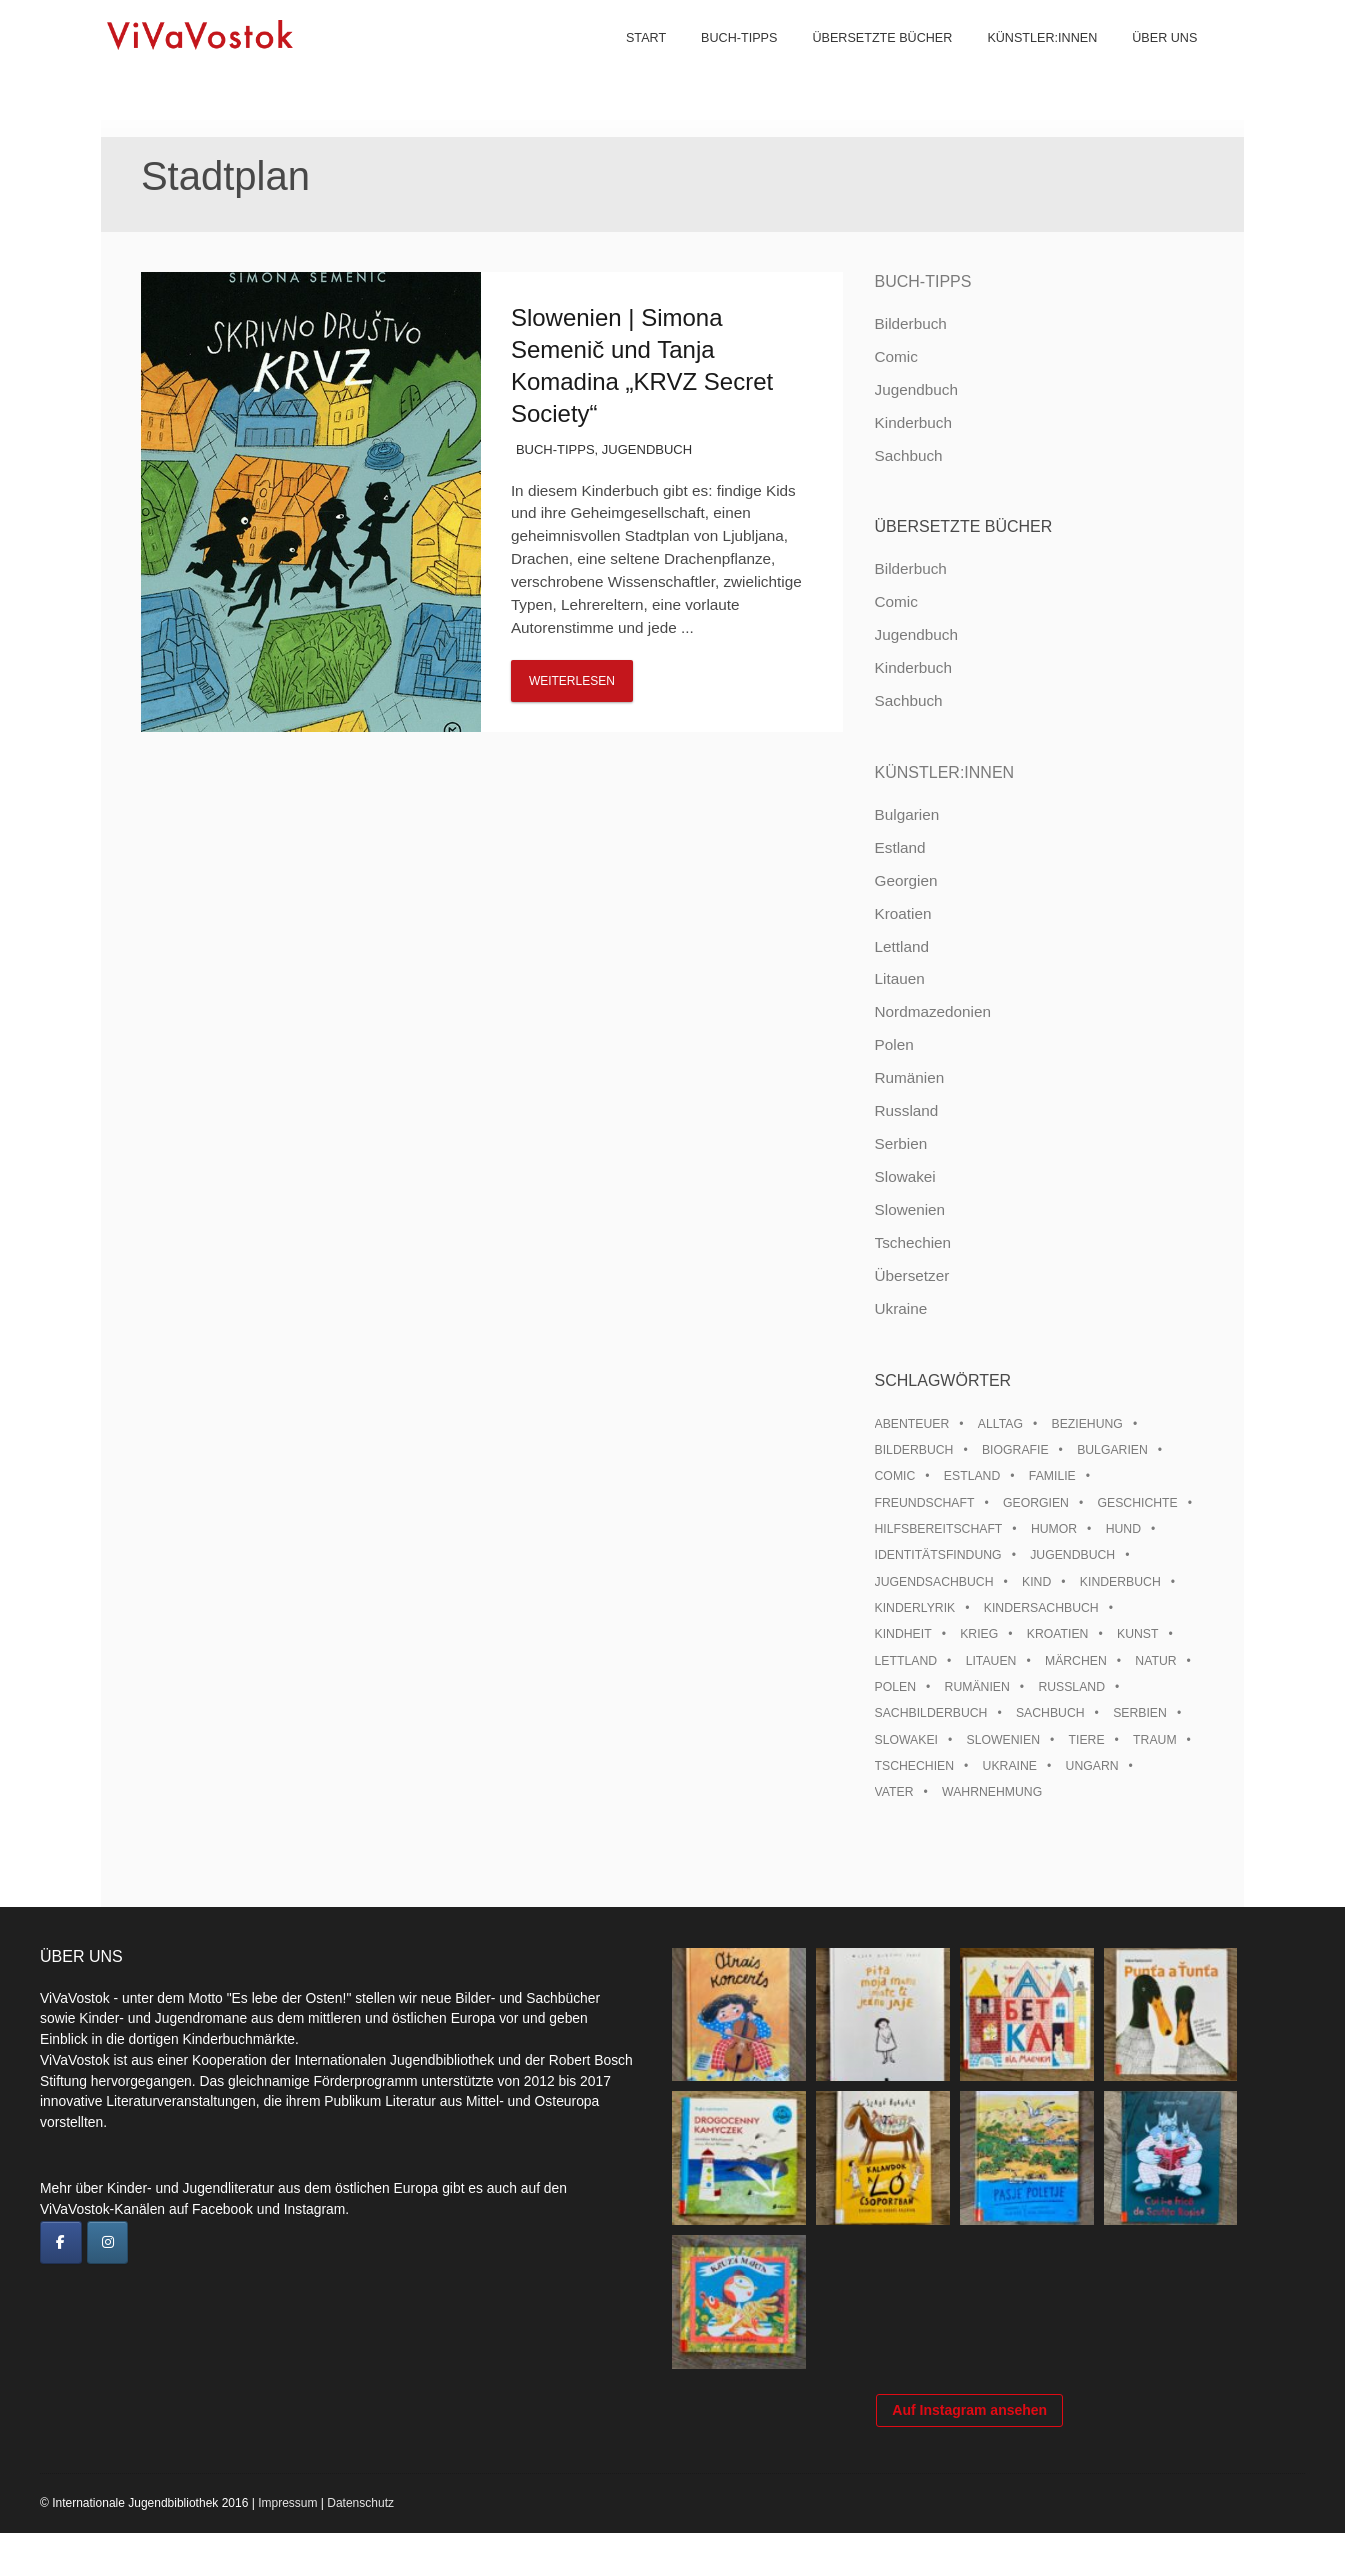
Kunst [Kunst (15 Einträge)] (1137, 1634)
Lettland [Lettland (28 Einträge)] (906, 1661)
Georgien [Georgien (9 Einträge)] (1036, 1503)
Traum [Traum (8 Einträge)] (1155, 1740)
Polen (894, 1044)
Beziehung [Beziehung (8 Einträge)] (1087, 1424)
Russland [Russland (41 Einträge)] (1071, 1687)
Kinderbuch (913, 422)
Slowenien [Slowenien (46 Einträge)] (1003, 1740)
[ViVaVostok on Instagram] (108, 2243)
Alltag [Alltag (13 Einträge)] (1000, 1424)
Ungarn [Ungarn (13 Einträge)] (1092, 1766)
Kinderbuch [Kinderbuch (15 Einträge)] (1120, 1582)
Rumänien (910, 1077)
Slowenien (910, 1209)
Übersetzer (912, 1275)
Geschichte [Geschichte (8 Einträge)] (1138, 1503)
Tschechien (913, 1242)
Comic (896, 356)
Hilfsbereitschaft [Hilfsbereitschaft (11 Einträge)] (939, 1529)
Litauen (900, 978)
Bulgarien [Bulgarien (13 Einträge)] (1112, 1450)
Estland (900, 847)
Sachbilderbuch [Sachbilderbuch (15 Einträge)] (931, 1713)
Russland (907, 1110)
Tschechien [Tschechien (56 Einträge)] (915, 1766)
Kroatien (903, 913)
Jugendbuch (647, 449)
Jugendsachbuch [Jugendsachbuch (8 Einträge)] (934, 1582)
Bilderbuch (911, 323)
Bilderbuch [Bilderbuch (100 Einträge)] (914, 1450)
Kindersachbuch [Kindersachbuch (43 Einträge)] (1041, 1608)
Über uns (1151, 60)
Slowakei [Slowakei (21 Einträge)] (906, 1740)
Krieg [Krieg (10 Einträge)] (979, 1634)
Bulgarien (907, 814)
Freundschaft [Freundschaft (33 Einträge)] (925, 1503)
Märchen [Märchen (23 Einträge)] (1076, 1661)
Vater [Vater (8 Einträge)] (894, 1792)
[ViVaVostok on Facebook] (61, 2243)
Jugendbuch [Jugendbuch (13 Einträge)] (1072, 1555)
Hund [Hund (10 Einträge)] (1123, 1529)
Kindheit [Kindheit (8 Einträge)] (903, 1634)
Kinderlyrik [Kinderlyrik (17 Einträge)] (915, 1608)
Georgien (906, 880)
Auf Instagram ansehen (969, 2429)
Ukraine (901, 1308)
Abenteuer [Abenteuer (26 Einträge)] (912, 1424)
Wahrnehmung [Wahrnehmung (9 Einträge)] (992, 1792)
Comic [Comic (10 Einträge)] (895, 1476)
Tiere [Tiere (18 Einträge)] (1087, 1740)
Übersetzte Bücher (869, 60)
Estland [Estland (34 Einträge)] (972, 1476)
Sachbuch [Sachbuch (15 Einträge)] (1050, 1713)
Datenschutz (360, 2522)
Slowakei (905, 1176)
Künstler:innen (1029, 60)
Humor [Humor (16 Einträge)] (1054, 1529)
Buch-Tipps (726, 60)
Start (633, 60)
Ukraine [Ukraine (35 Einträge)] (1010, 1766)
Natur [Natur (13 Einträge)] (1155, 1661)
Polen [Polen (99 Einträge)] (895, 1687)
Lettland (902, 946)
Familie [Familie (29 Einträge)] (1052, 1476)
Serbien (901, 1143)
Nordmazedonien (933, 1011)
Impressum (287, 2522)
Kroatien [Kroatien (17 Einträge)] (1058, 1634)
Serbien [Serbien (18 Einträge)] (1140, 1713)
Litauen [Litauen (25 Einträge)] (991, 1661)
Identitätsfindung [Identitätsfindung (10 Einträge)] (938, 1555)
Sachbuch (909, 455)
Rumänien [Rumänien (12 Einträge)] (977, 1687)
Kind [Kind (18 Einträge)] (1036, 1582)
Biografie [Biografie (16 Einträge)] (1015, 1450)
